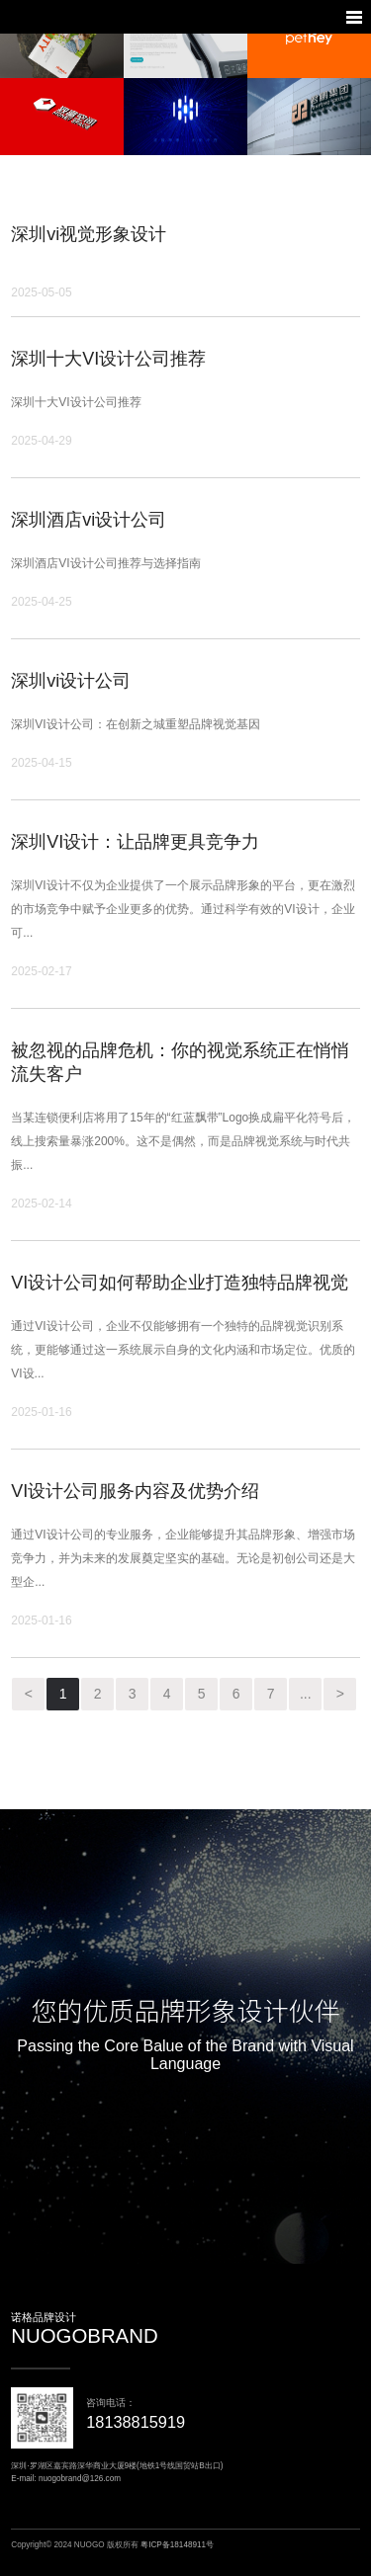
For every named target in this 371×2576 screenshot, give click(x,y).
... (306, 1694)
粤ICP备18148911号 (177, 2544)
